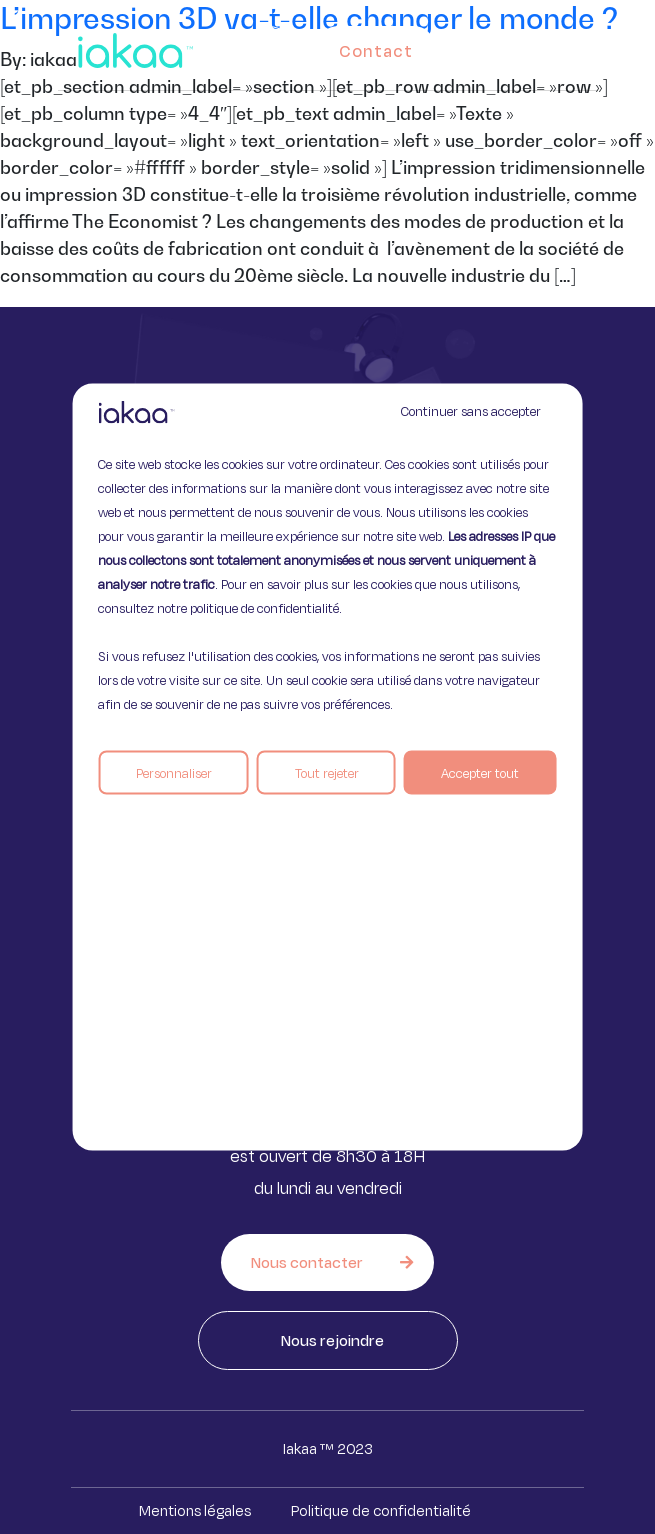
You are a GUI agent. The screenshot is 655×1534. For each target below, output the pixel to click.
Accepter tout (480, 773)
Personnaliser (174, 773)
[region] (327, 767)
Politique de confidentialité (381, 1510)
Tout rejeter (327, 773)
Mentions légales (195, 1510)
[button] (579, 46)
